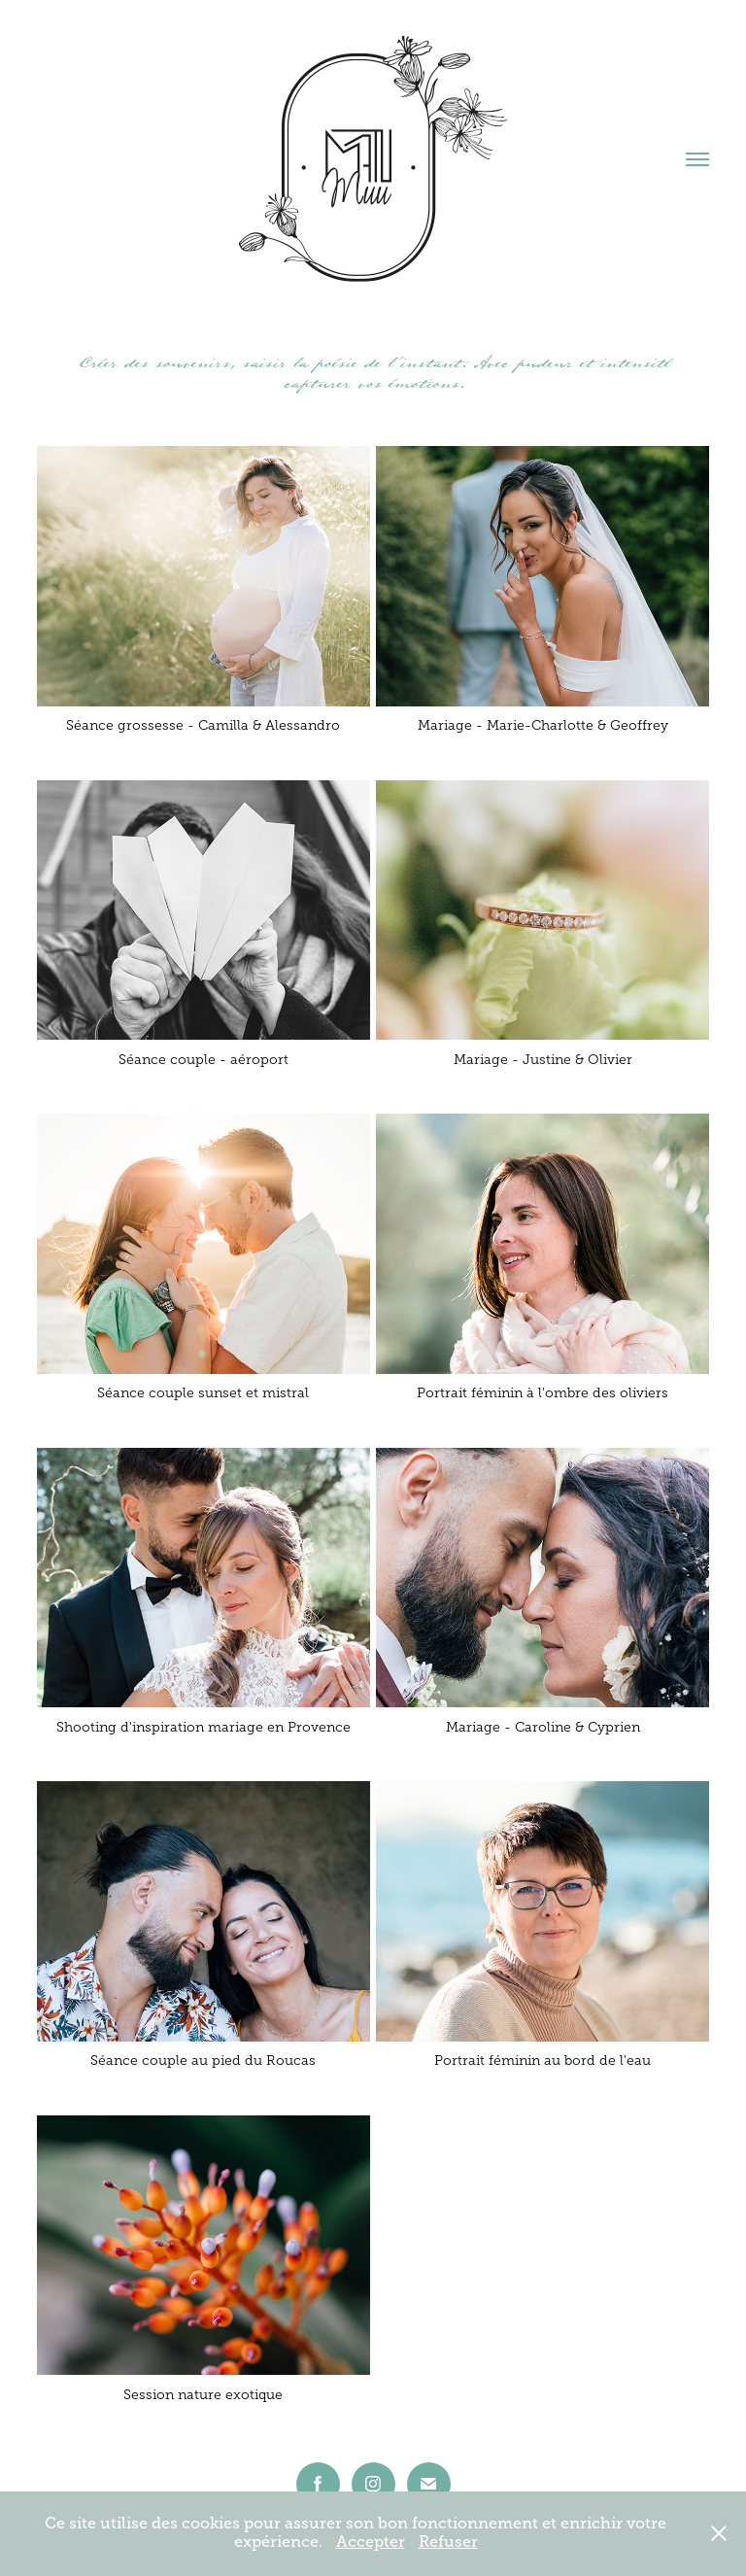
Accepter (370, 2542)
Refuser (448, 2542)
